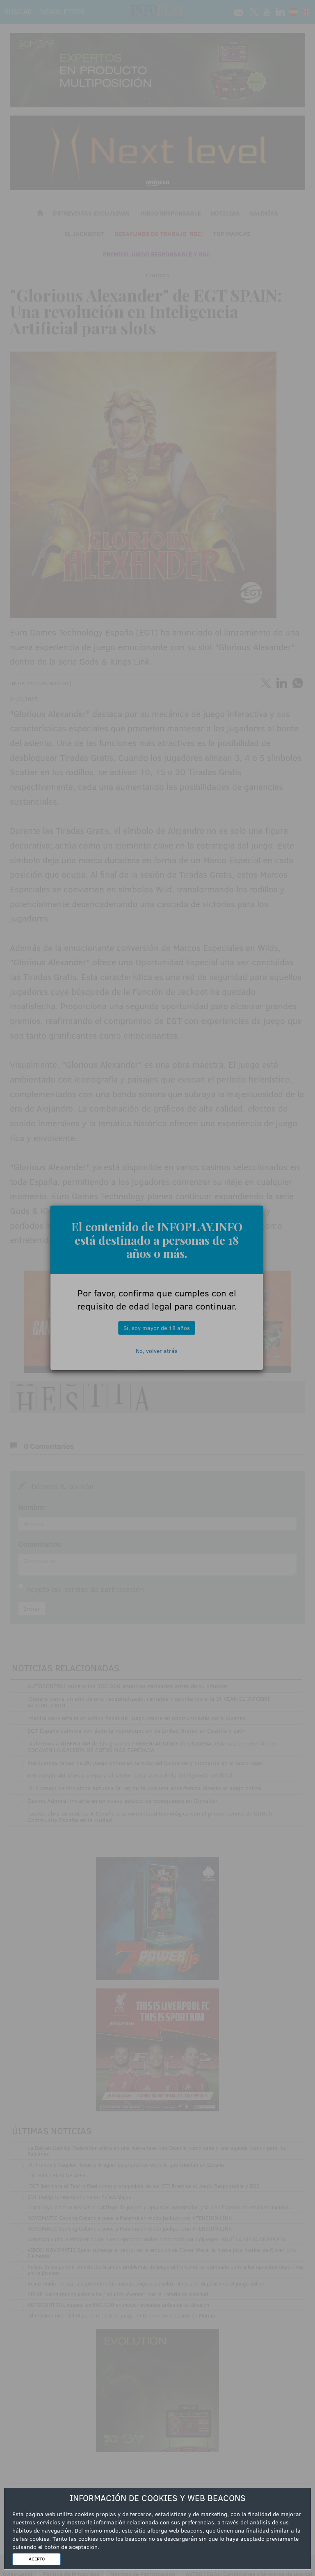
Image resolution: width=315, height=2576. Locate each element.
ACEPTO (37, 2559)
